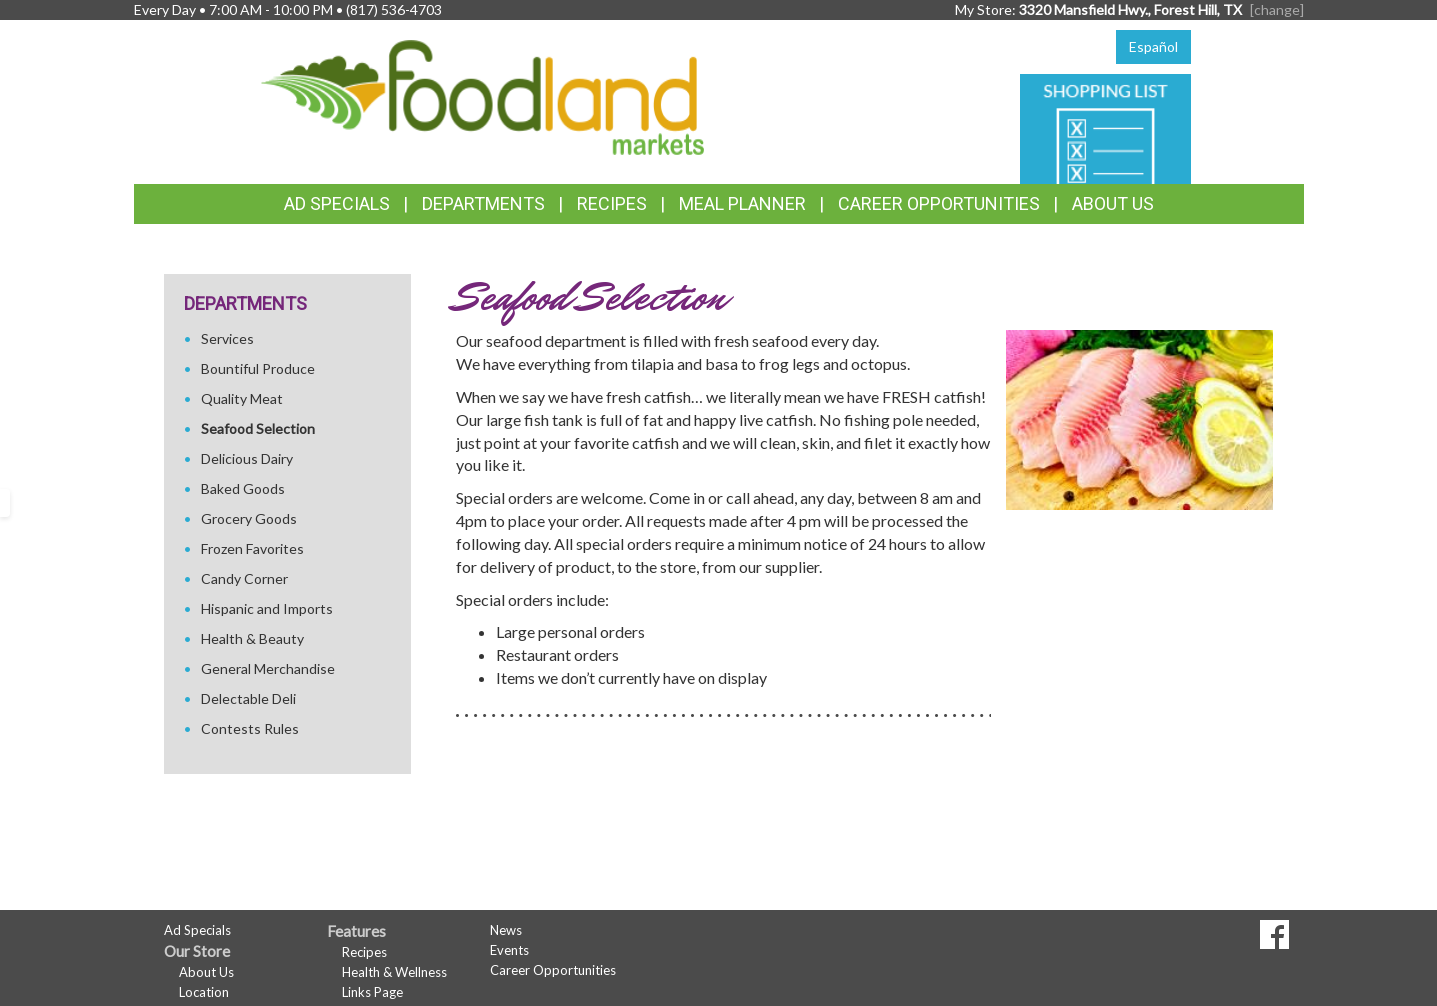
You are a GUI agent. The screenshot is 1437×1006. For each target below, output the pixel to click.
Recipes (612, 203)
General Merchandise (268, 668)
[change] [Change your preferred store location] (1277, 9)
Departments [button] (483, 203)
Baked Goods (243, 488)
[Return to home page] (482, 95)
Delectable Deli (248, 698)
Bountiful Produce (258, 368)
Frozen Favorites (252, 548)
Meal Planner (742, 203)
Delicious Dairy (247, 458)
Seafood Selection (258, 428)
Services (227, 338)
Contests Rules (250, 728)
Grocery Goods (249, 518)
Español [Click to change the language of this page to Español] (1153, 46)
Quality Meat (242, 398)
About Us (1113, 203)
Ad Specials (337, 203)
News (506, 930)
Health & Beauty (252, 638)
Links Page (372, 992)
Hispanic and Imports (267, 608)
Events (509, 950)
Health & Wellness (394, 972)
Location (204, 992)
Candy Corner (244, 578)
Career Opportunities (939, 203)
